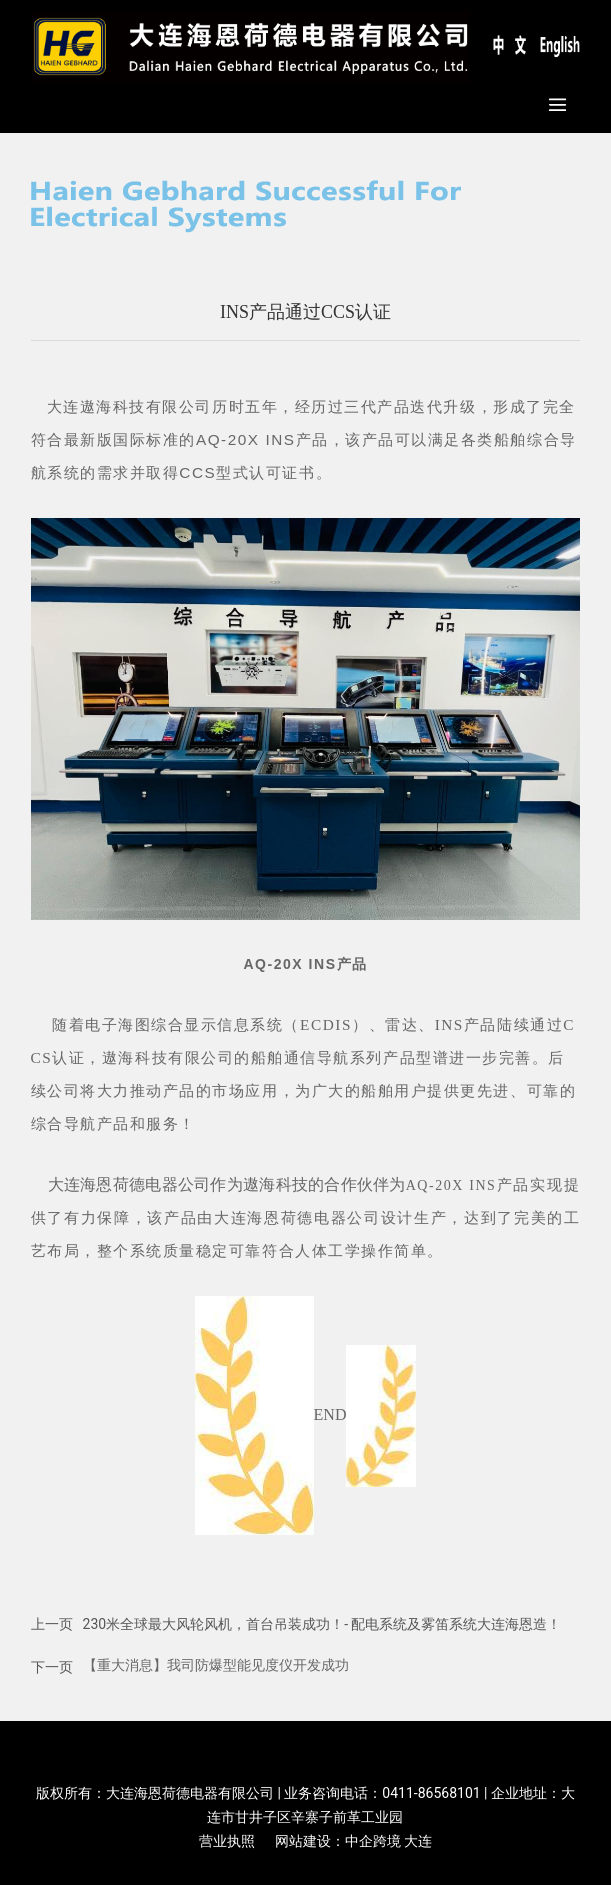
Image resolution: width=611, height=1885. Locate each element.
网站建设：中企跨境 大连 (353, 1841)
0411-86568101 (431, 1793)
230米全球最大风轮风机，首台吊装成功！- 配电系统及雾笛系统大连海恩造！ (322, 1624)
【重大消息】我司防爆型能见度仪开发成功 (216, 1665)
